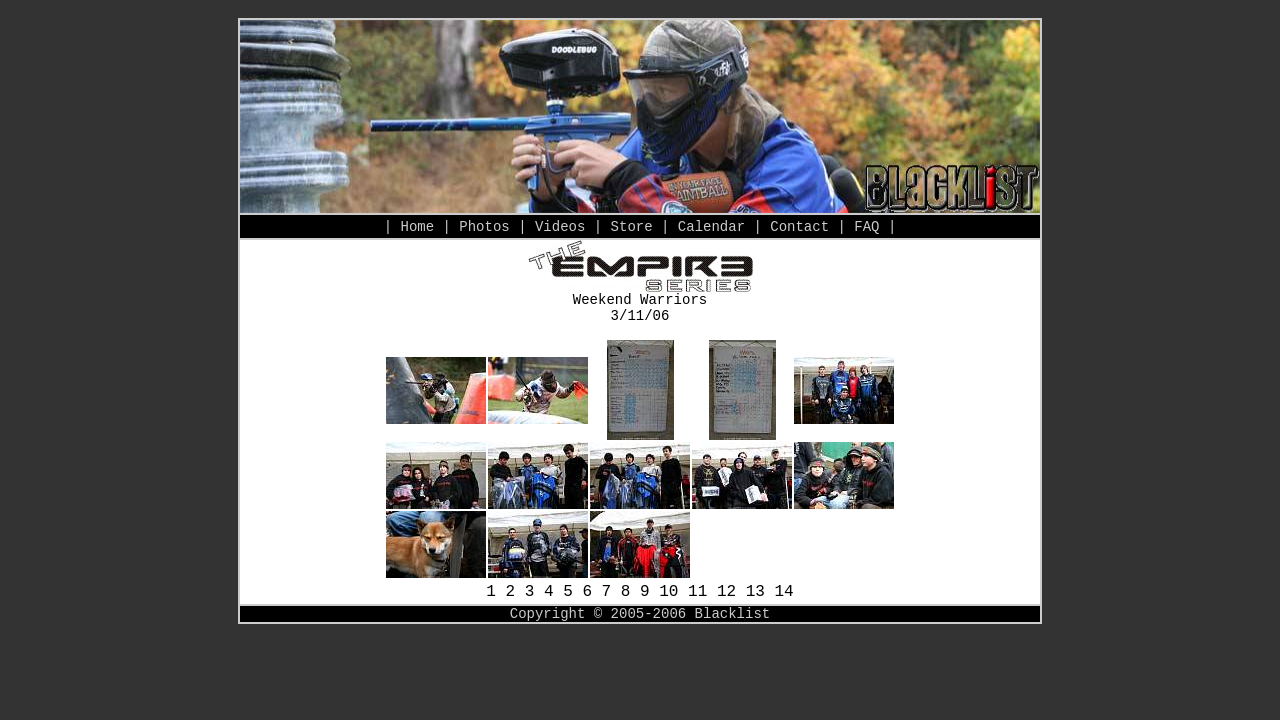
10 (668, 592)
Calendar (711, 227)
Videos (560, 227)
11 (697, 592)
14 (784, 592)
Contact (799, 227)
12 (726, 592)
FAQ (866, 227)
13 (755, 592)
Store (632, 227)
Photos (484, 227)
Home (417, 227)
